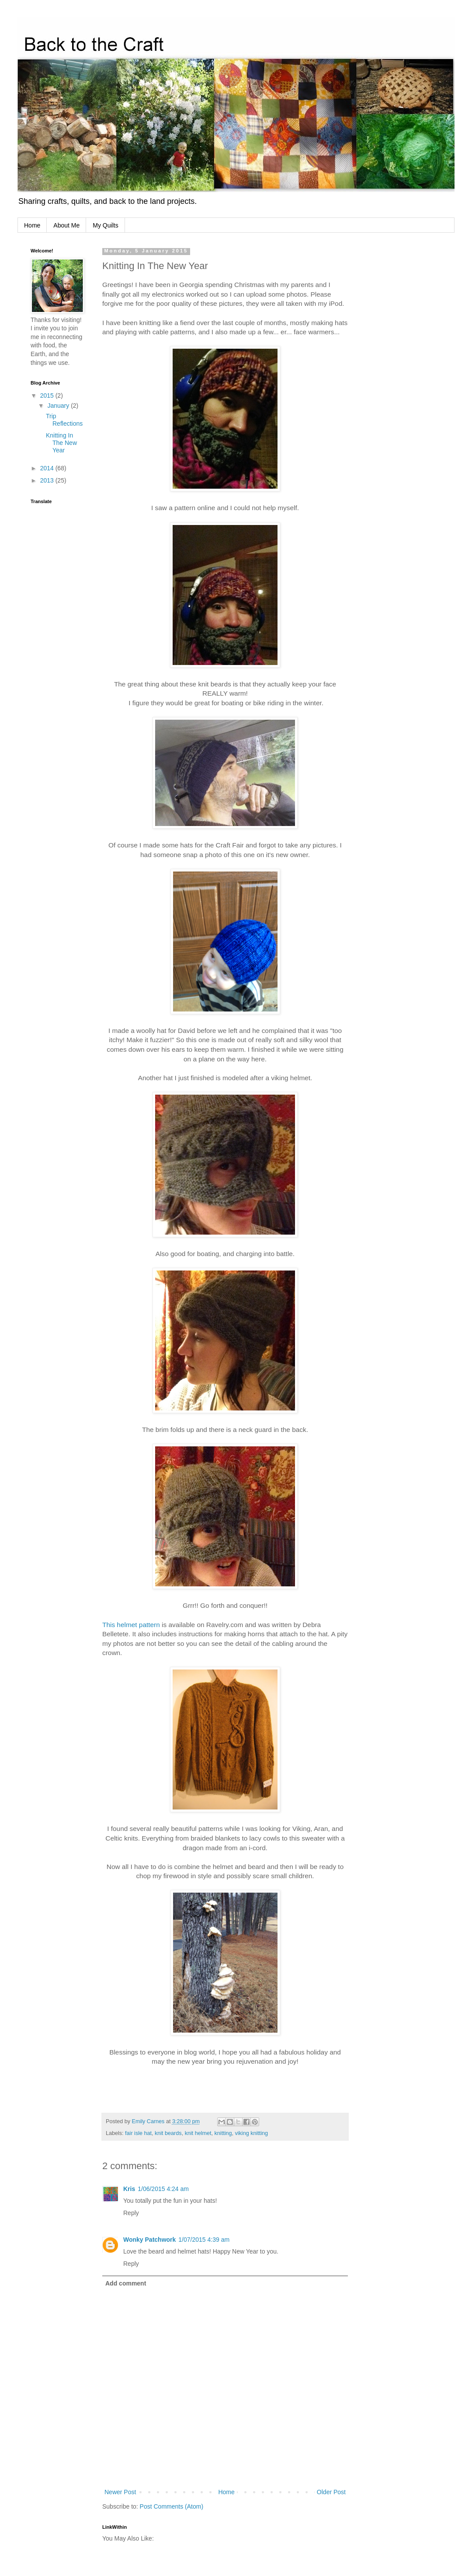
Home (32, 225)
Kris (129, 2188)
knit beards (168, 2133)
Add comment (125, 2283)
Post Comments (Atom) (171, 2506)
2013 (48, 480)
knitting (223, 2133)
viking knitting (251, 2133)
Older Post (331, 2492)
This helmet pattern (131, 1624)
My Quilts (105, 225)
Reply (131, 2212)
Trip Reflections (64, 420)
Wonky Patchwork (149, 2239)
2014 (48, 468)
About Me (66, 225)
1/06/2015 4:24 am (163, 2188)
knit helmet (198, 2133)
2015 (48, 395)
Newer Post (120, 2492)
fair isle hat (138, 2133)
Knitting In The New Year (61, 443)
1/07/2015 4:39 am (203, 2239)
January (59, 405)
